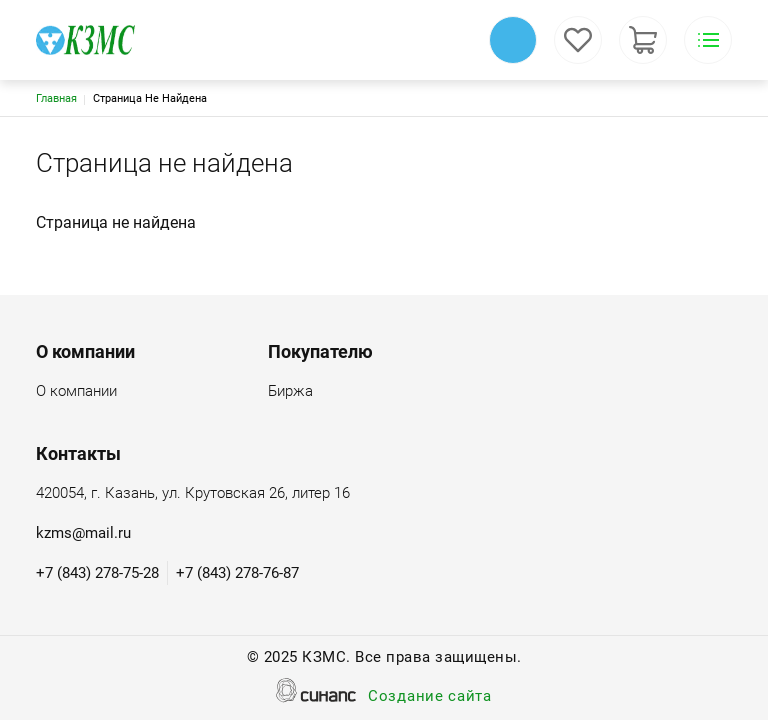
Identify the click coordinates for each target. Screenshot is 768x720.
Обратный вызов (513, 40)
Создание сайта (430, 697)
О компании (76, 392)
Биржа (290, 392)
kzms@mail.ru (83, 533)
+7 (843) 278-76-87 (237, 573)
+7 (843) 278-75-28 (97, 573)
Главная (56, 98)
